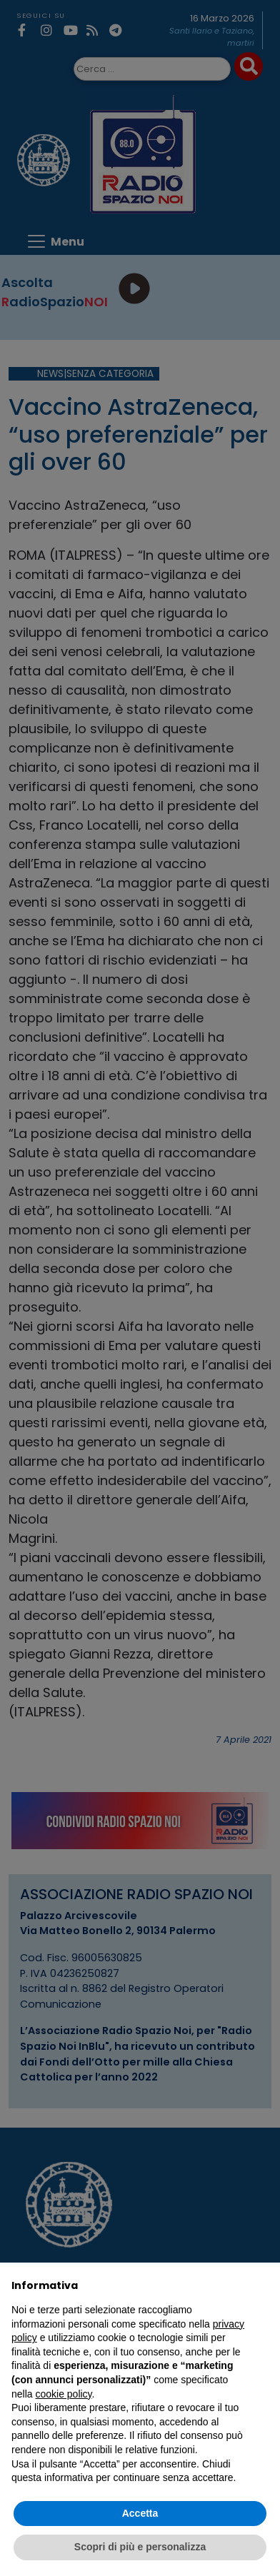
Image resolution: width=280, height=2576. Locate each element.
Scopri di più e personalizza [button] (140, 2546)
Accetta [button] (140, 2513)
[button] (261, 2285)
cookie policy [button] (63, 2394)
